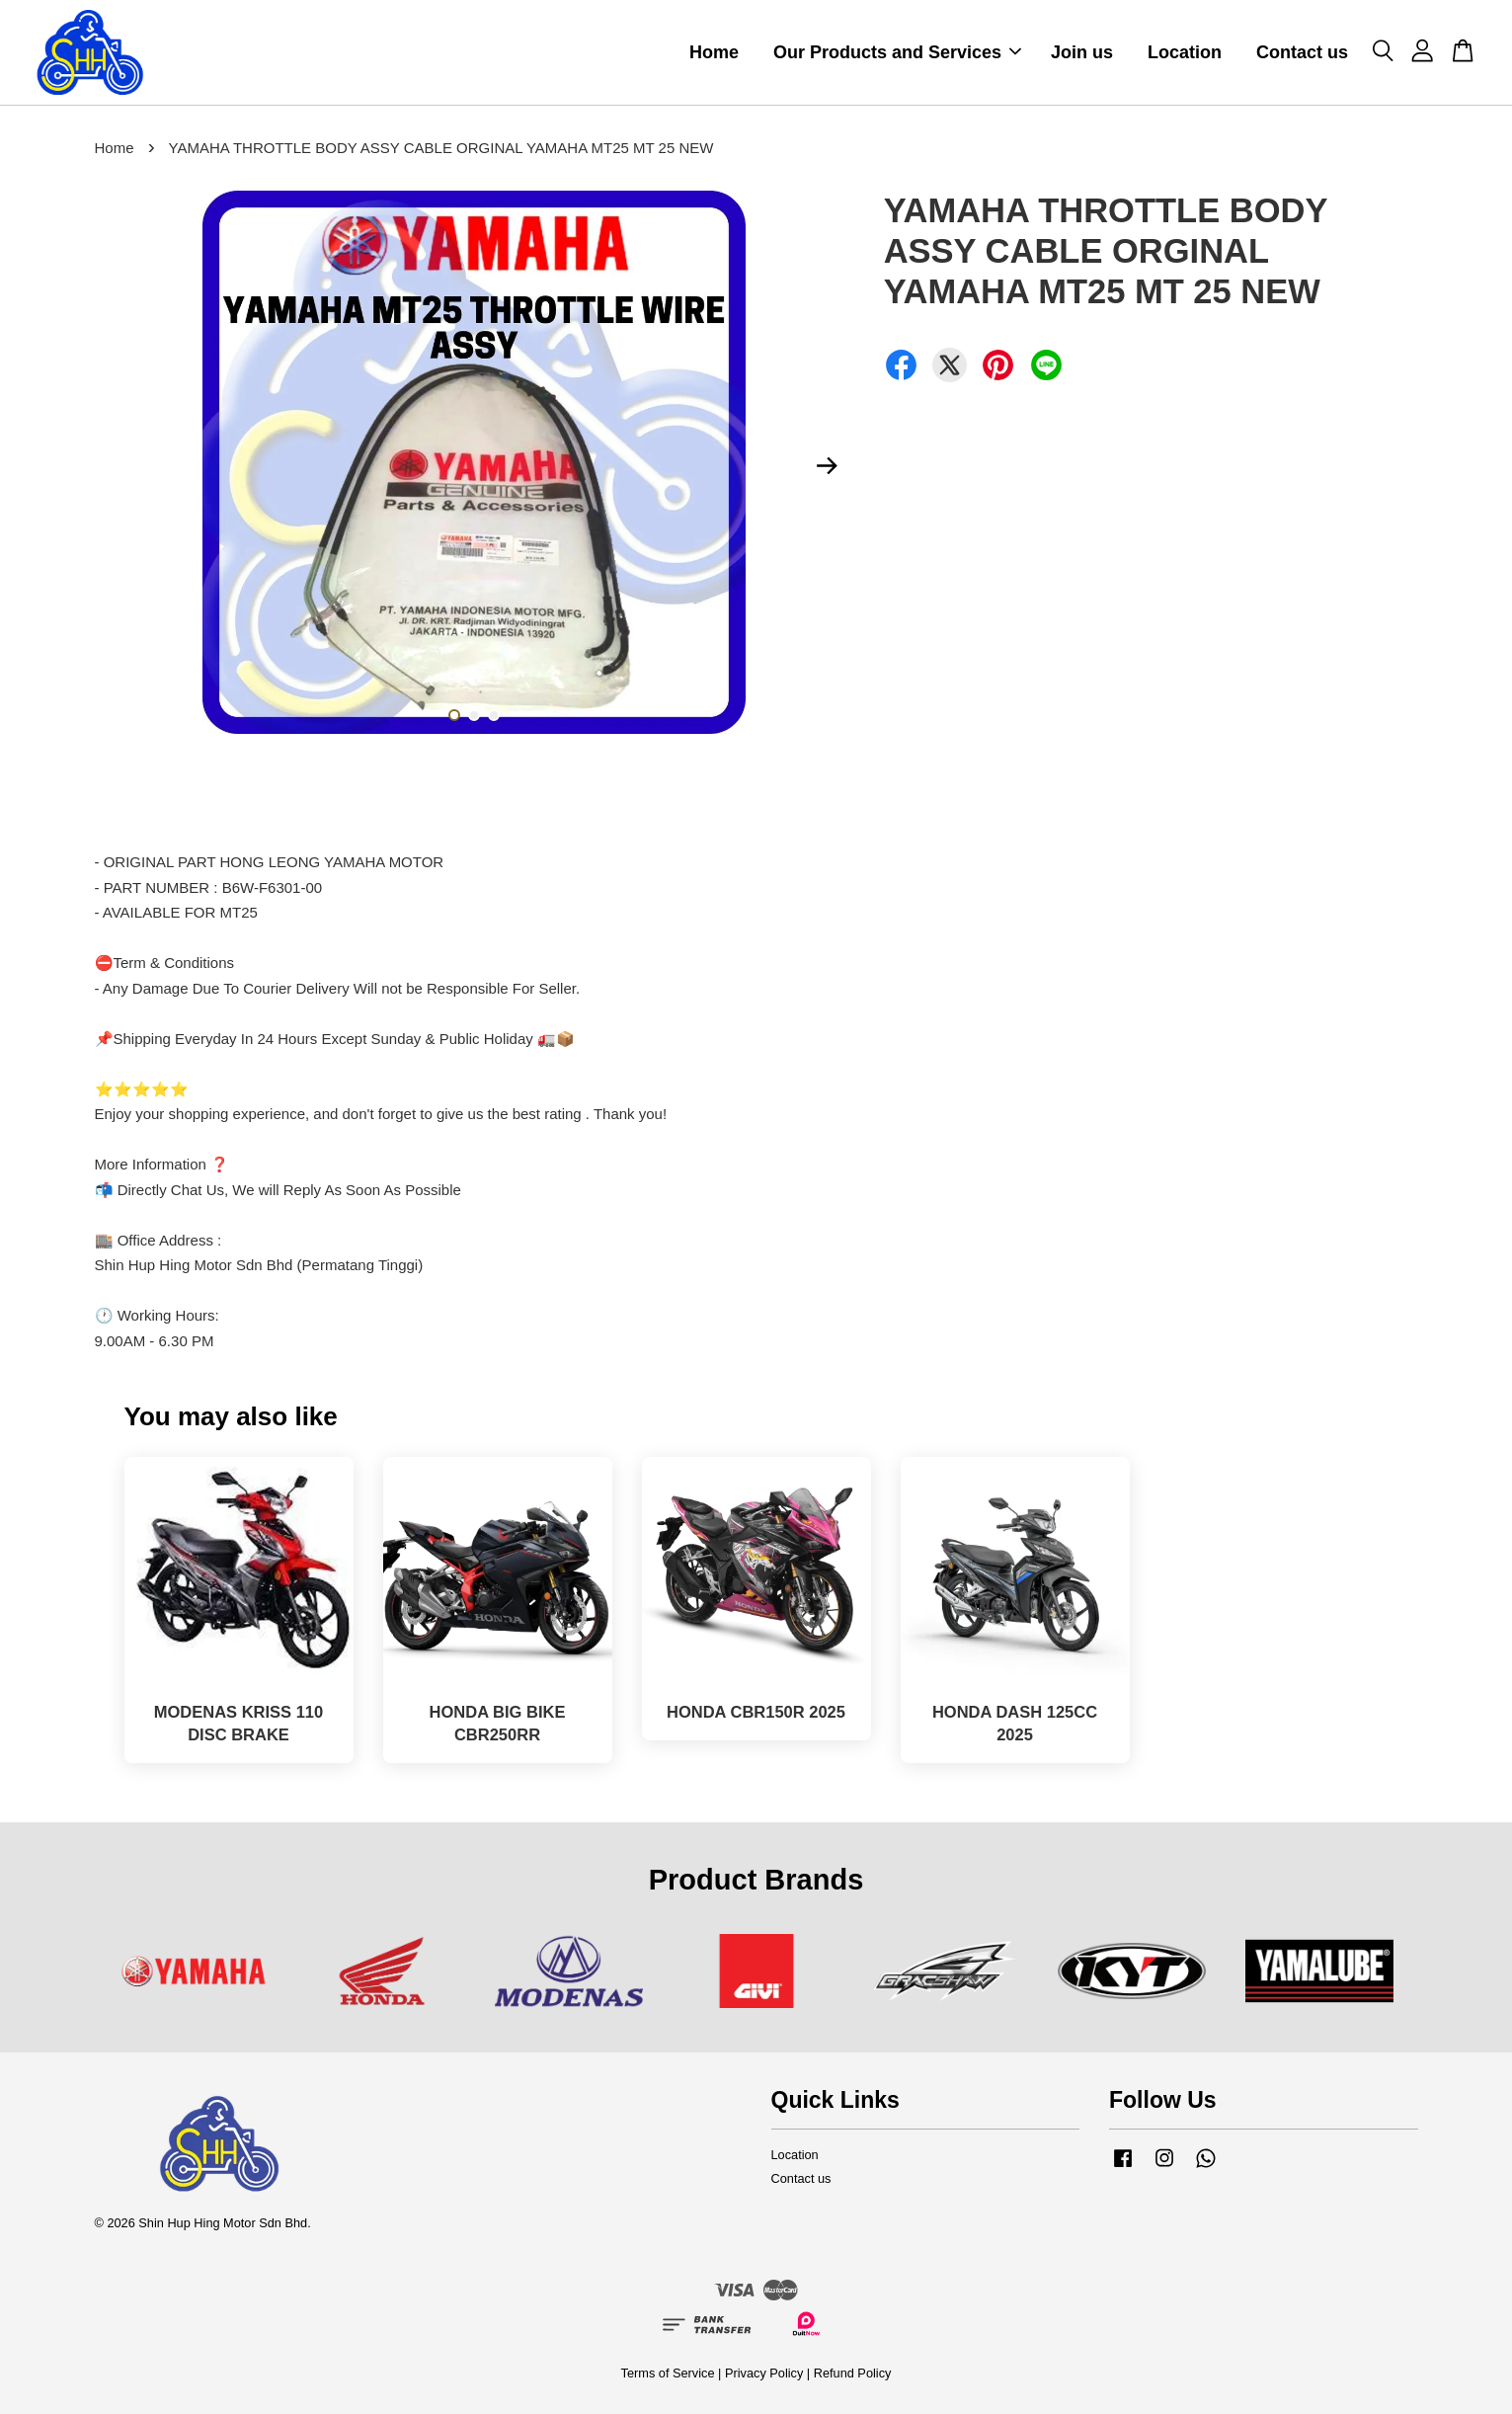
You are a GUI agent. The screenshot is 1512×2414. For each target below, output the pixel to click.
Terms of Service (668, 2373)
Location (1185, 52)
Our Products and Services (897, 52)
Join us (1082, 52)
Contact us (1302, 52)
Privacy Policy (764, 2373)
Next (827, 465)
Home (714, 52)
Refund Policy (853, 2373)
